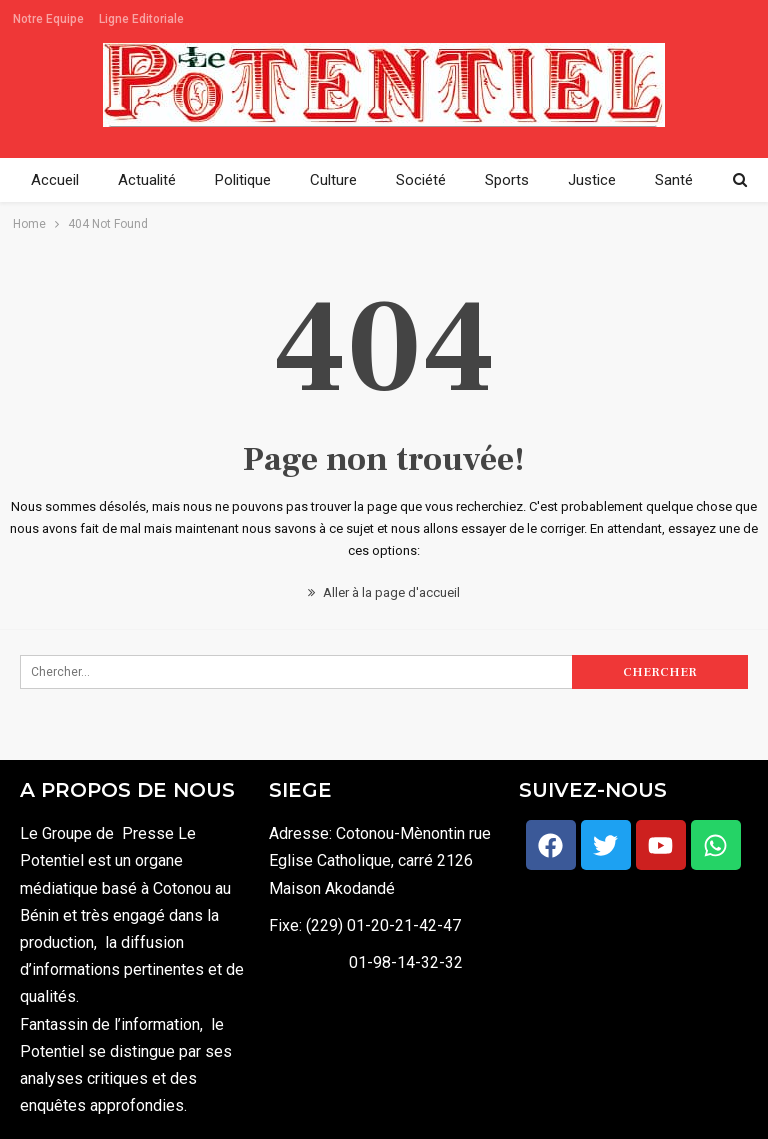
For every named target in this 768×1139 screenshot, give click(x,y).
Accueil (55, 180)
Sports (507, 180)
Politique (243, 180)
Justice (592, 180)
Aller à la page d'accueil (384, 592)
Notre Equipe (48, 19)
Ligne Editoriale (141, 19)
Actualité (147, 180)
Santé (674, 180)
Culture (333, 180)
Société (421, 180)
